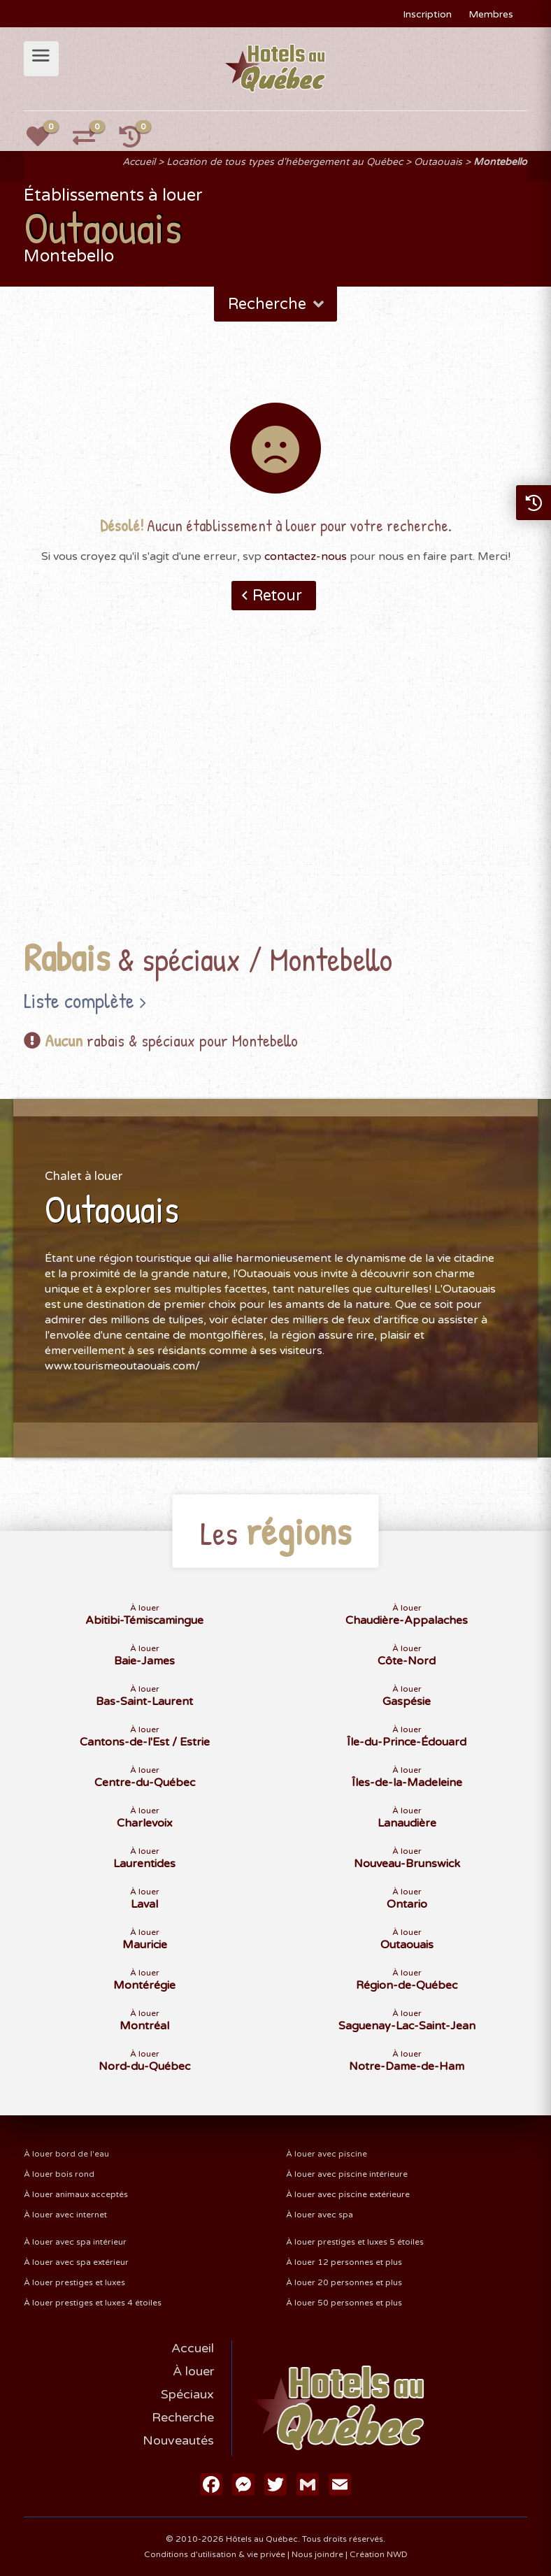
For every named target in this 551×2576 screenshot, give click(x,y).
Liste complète (79, 1000)
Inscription (427, 14)
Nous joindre (317, 2554)
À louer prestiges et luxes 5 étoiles (355, 2242)
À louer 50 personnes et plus (344, 2303)
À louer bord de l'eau (66, 2154)
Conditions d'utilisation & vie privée (214, 2554)
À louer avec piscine (326, 2154)
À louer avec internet (65, 2214)
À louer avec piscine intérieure (347, 2174)
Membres (490, 14)
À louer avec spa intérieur (75, 2242)
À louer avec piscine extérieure (348, 2194)
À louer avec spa (319, 2214)
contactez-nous (305, 556)
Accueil (138, 162)
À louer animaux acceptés (76, 2194)
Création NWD (379, 2554)
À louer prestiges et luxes (74, 2282)
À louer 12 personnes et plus (344, 2262)
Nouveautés (178, 2440)
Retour (277, 596)
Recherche (277, 304)
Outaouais (438, 162)
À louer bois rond (59, 2174)
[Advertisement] (275, 796)
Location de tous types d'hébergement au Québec (284, 162)
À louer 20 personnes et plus (344, 2282)
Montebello (500, 162)
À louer (193, 2371)
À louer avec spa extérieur (76, 2262)
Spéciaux (187, 2394)
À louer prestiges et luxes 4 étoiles (93, 2303)
